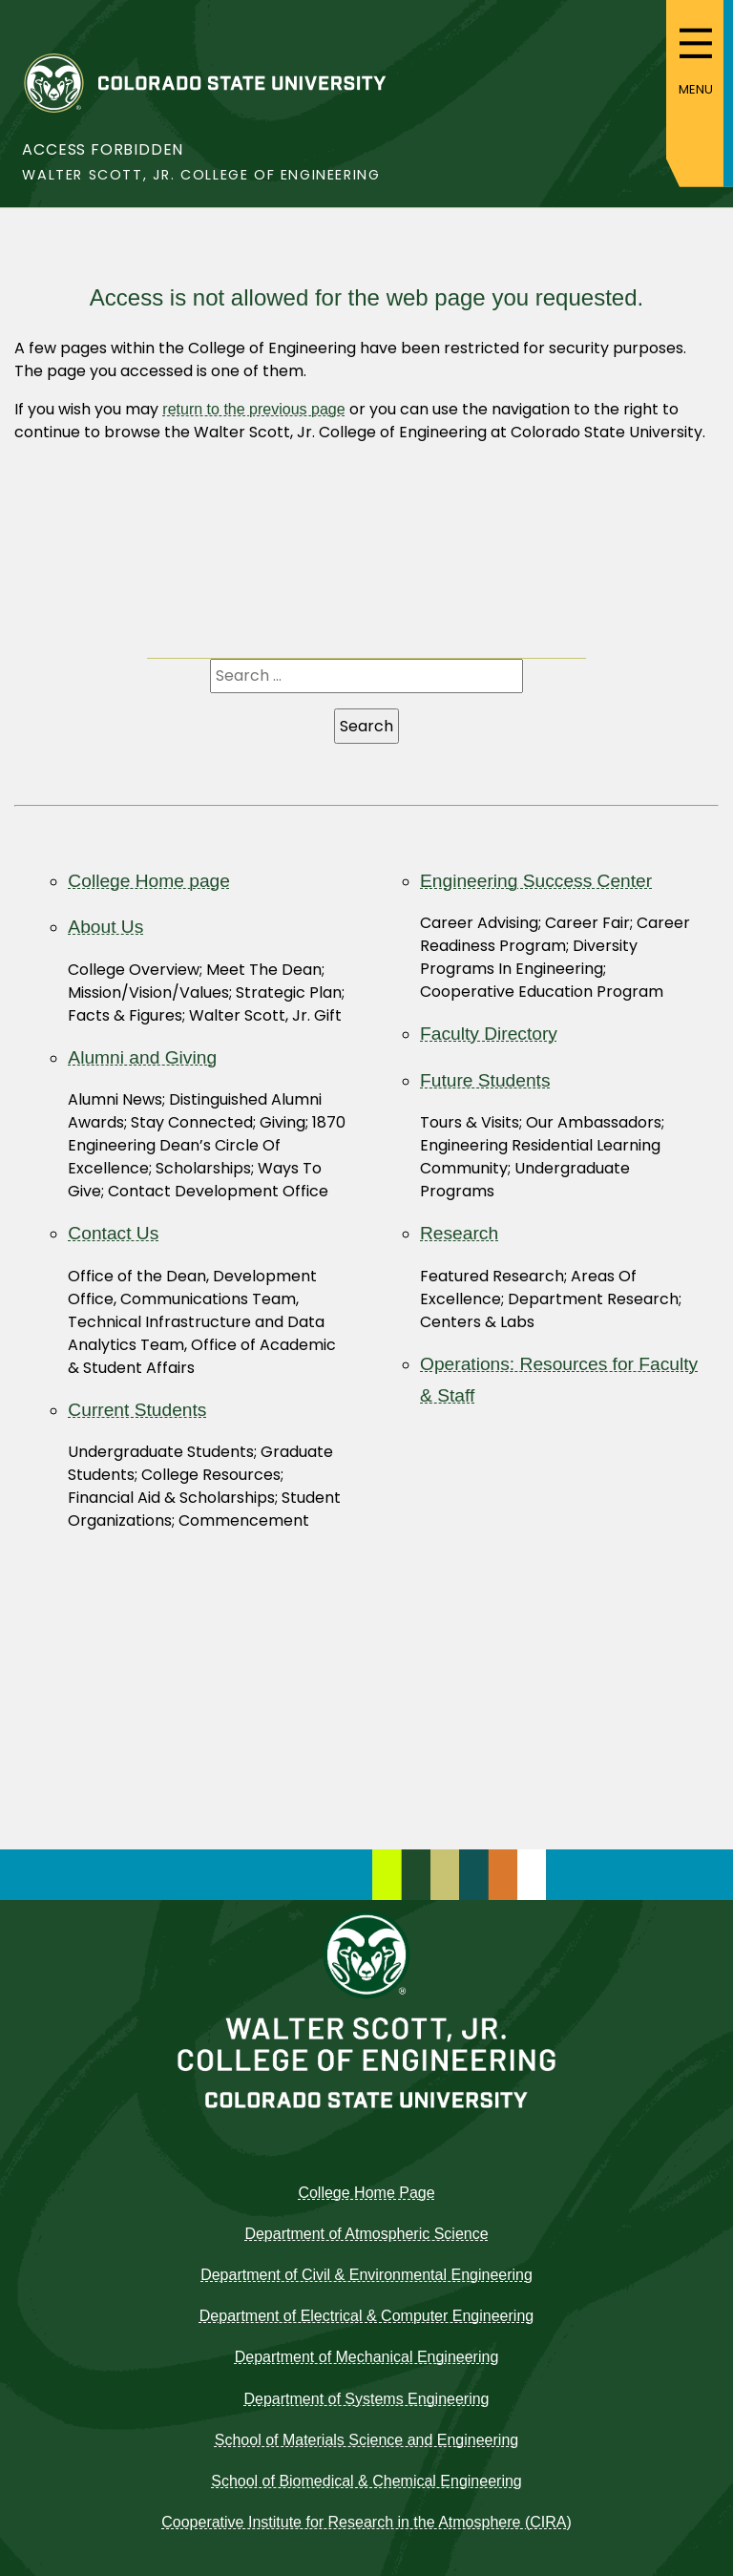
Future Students (485, 1080)
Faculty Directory (488, 1034)
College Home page (149, 881)
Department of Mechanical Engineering (367, 2357)
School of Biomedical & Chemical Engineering (366, 2481)
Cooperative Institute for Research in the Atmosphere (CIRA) (366, 2522)
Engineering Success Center (536, 881)
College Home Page (366, 2193)
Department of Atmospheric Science (366, 2234)
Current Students (137, 1410)
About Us (105, 927)
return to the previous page (253, 409)
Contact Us (113, 1233)
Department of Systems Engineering (366, 2399)
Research (459, 1233)
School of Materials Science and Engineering (366, 2440)
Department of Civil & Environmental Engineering (366, 2275)
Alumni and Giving (142, 1057)
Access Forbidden (102, 149)
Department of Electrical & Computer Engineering (366, 2316)
